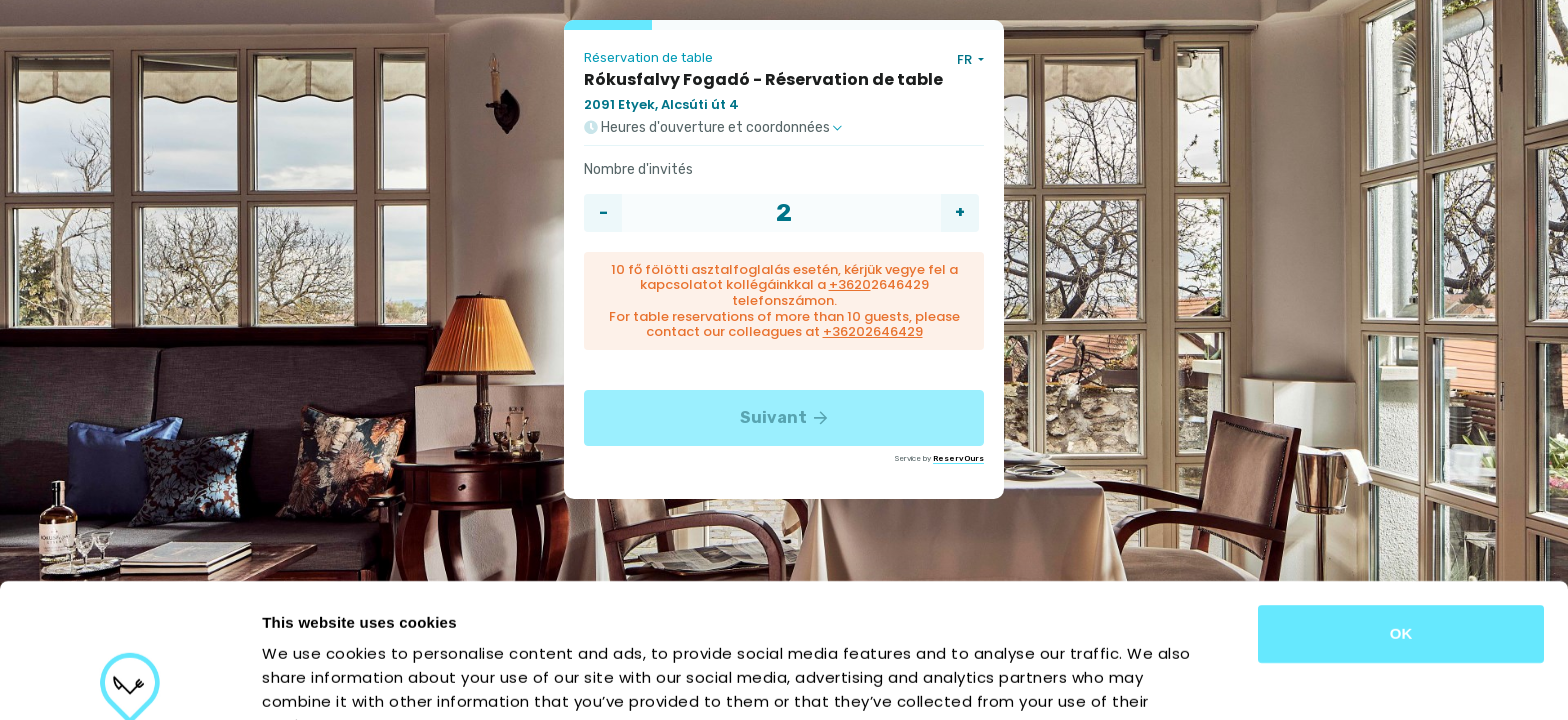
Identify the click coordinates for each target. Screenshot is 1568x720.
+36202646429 (873, 331)
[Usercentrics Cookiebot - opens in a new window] (129, 681)
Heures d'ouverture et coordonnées (713, 128)
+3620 (850, 284)
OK (1401, 499)
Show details (1049, 680)
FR (966, 59)
